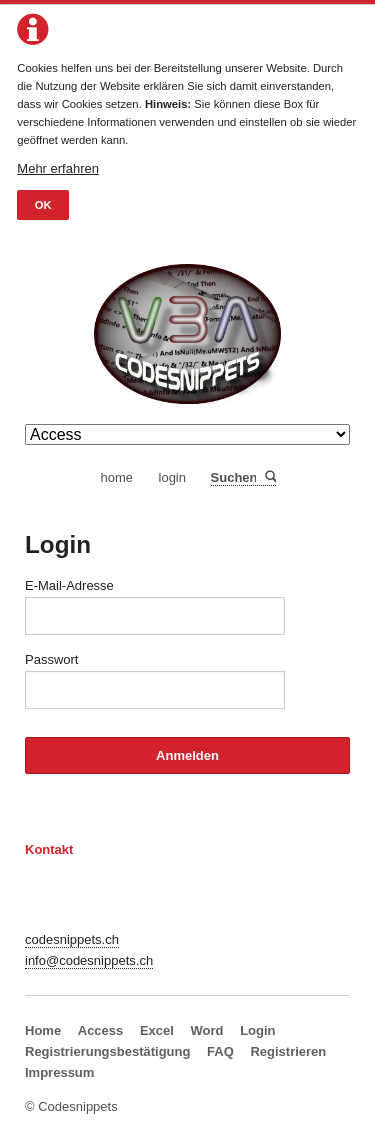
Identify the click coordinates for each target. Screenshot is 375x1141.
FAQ (220, 1051)
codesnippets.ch (72, 939)
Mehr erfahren (58, 168)
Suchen (269, 477)
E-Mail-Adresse (69, 585)
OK (43, 205)
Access (101, 1030)
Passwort (51, 659)
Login (257, 1030)
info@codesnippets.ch (89, 960)
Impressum (59, 1072)
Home (43, 1030)
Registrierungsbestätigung (107, 1051)
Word (207, 1030)
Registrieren (288, 1051)
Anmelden (187, 755)
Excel (157, 1030)
